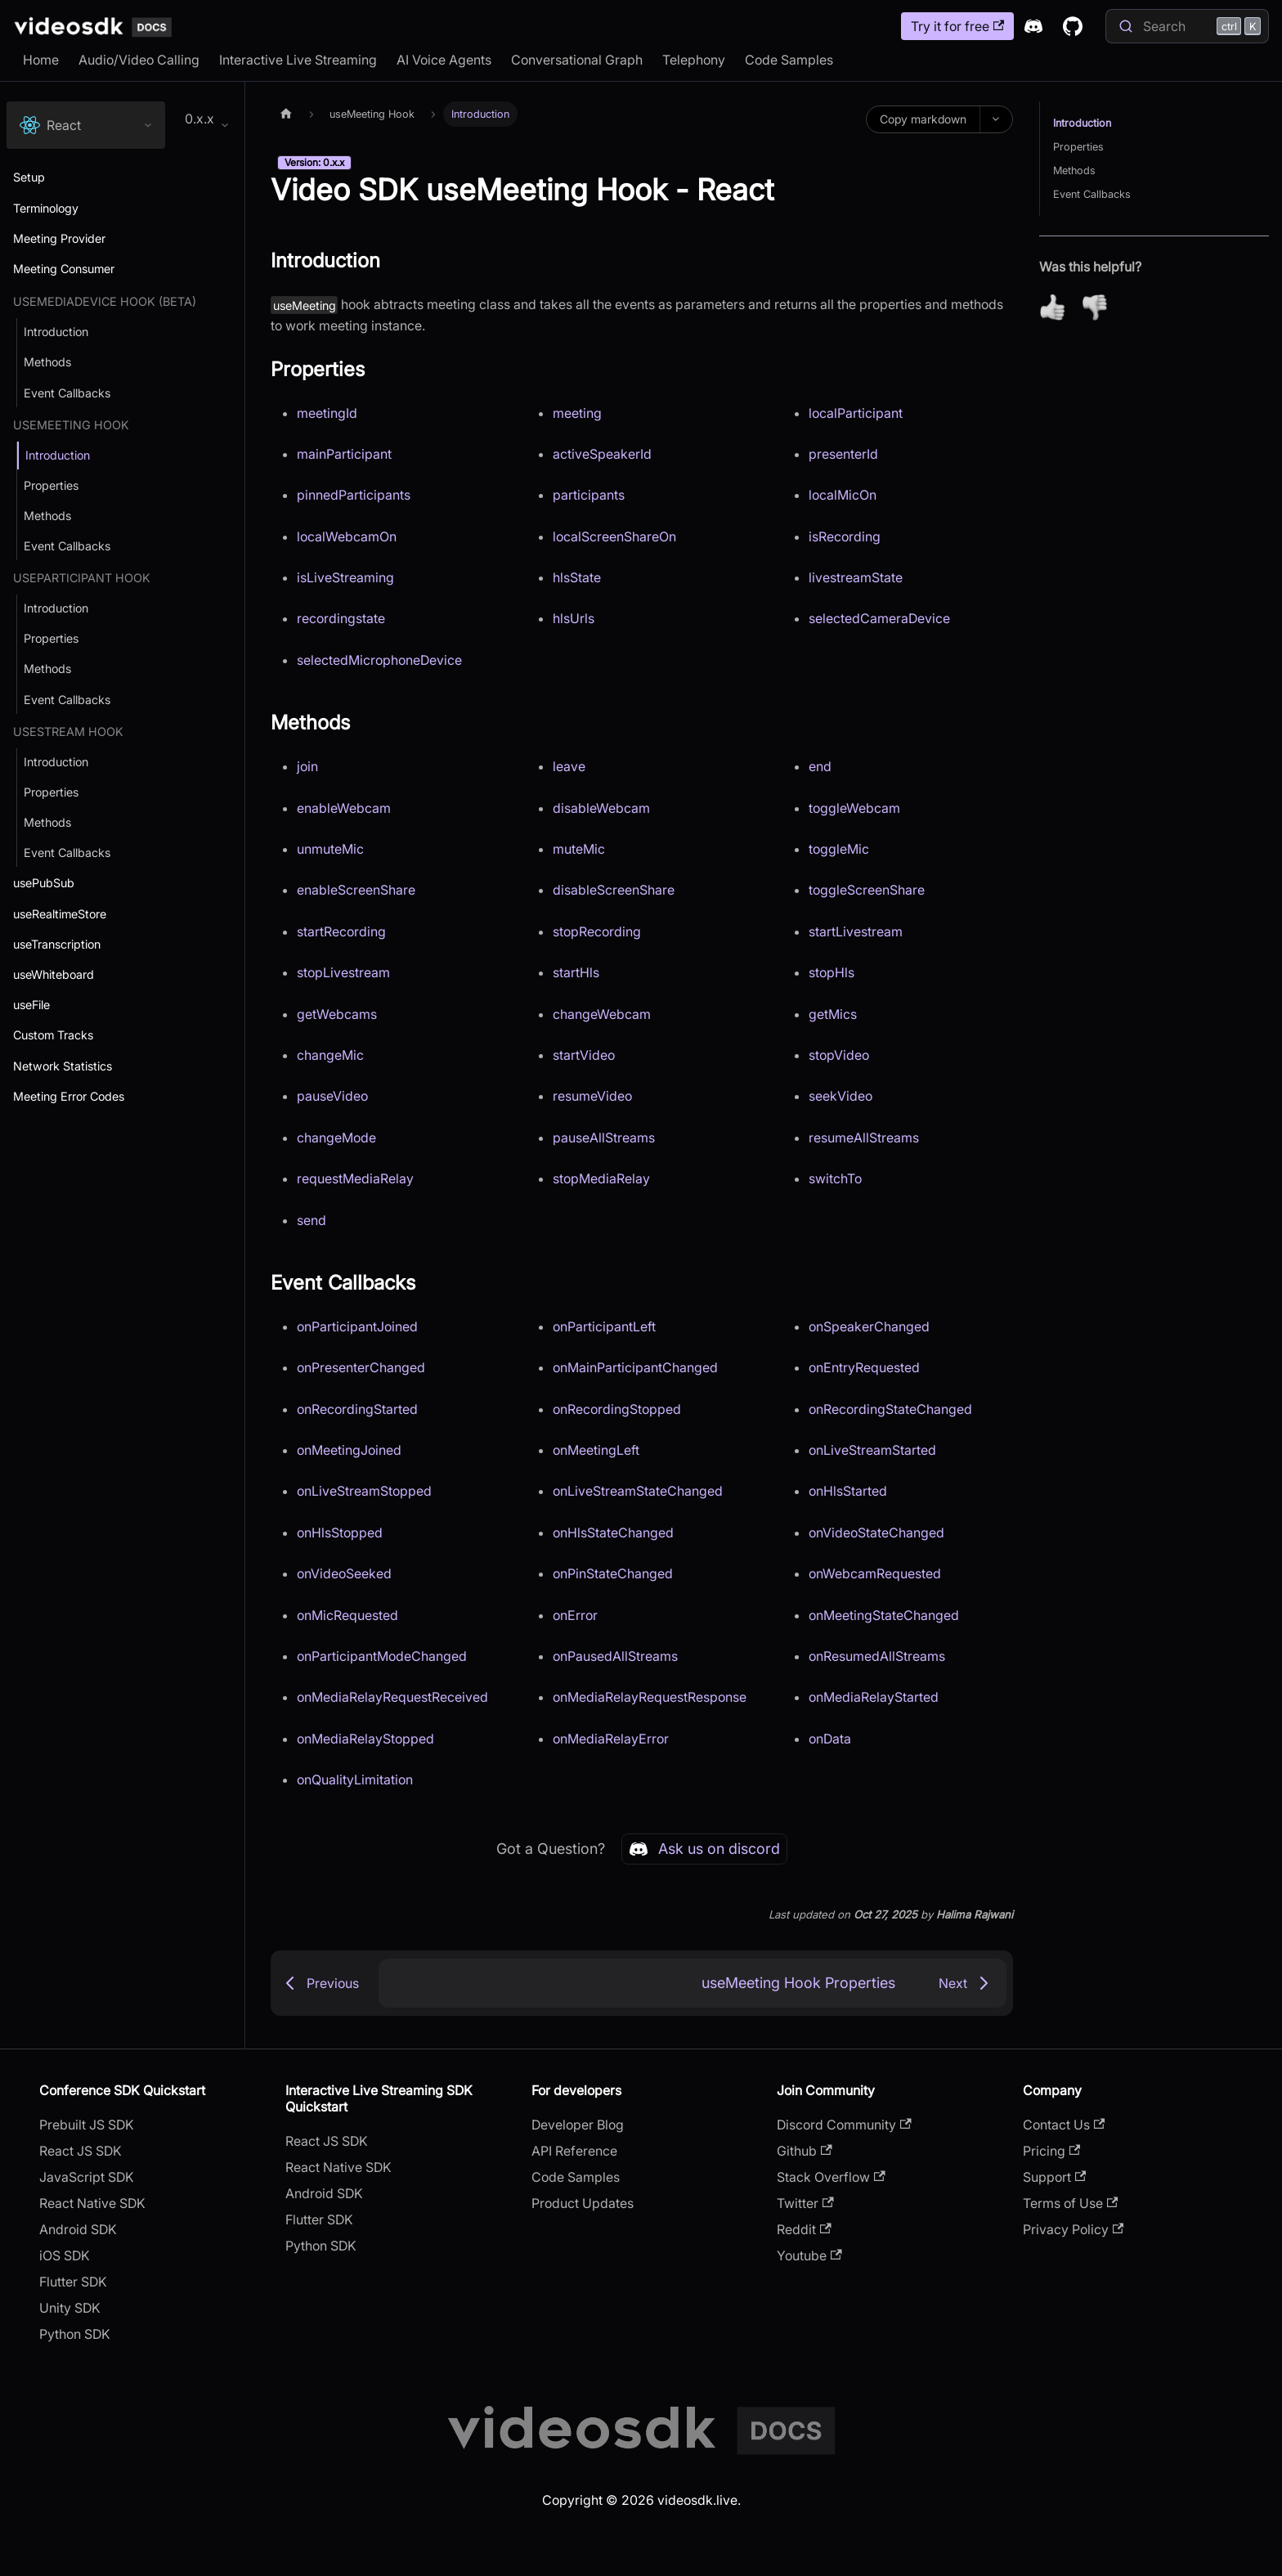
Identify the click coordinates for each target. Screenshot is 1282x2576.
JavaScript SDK (86, 2177)
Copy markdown (923, 119)
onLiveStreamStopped (364, 1491)
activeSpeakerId (602, 454)
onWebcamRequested (875, 1573)
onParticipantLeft (604, 1326)
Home (41, 60)
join (307, 766)
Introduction (1082, 123)
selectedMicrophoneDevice (379, 660)
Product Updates (582, 2203)
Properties (1078, 147)
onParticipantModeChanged (382, 1656)
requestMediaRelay (355, 1178)
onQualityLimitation (355, 1779)
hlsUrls (573, 618)
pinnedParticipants (353, 495)
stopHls (831, 972)
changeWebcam (602, 1014)
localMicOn (842, 495)
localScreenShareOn (614, 536)
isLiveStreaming (345, 577)
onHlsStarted (848, 1491)
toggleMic (839, 849)
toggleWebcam (854, 808)
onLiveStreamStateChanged (638, 1491)
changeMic (330, 1055)
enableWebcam (344, 808)
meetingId (327, 413)
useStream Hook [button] (68, 731)
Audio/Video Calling (138, 60)
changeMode (336, 1137)
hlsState (577, 577)
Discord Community (844, 2124)
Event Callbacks (1092, 194)
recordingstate (341, 618)
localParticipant (856, 413)
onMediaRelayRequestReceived (392, 1697)
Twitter (805, 2203)
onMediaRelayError (611, 1738)
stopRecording (597, 931)
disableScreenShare (614, 890)
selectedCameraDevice (879, 618)
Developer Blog (577, 2124)
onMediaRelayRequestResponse (649, 1697)
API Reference (574, 2151)
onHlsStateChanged (613, 1532)
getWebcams (337, 1014)
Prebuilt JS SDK (86, 2124)
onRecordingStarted (357, 1409)
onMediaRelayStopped (365, 1738)
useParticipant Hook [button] (81, 578)
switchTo (835, 1178)
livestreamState (856, 577)
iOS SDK (64, 2255)
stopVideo (839, 1055)
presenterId (843, 454)
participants (589, 495)
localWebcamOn (347, 536)
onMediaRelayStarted (874, 1697)
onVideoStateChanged (876, 1532)
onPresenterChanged (361, 1367)
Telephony (693, 60)
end (820, 766)
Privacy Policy (1073, 2229)
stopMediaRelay (601, 1178)
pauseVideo (332, 1096)
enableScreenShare (356, 890)
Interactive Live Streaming (298, 60)
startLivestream (856, 931)
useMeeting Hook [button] (71, 425)
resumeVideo (592, 1096)
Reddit (804, 2229)
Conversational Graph (577, 60)
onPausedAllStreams (615, 1656)
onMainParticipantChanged (635, 1367)
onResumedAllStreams (877, 1656)
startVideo (584, 1055)
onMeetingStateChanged (884, 1615)
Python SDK (74, 2334)
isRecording (845, 536)
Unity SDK (70, 2308)
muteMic (579, 849)
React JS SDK (80, 2151)
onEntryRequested (864, 1367)
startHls (576, 972)
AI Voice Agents (444, 60)
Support (1054, 2177)
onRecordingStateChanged (890, 1409)
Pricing (1051, 2151)
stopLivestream (343, 972)
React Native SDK (92, 2203)
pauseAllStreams (604, 1137)
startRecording (341, 931)
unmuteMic (330, 849)
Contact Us (1064, 2124)
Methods (1074, 170)
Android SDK (78, 2229)
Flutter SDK (73, 2281)
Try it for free (957, 26)
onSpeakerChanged (869, 1326)
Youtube (809, 2255)
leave (569, 766)
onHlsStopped (340, 1532)
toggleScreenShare (867, 890)
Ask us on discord (704, 1849)
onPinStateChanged (613, 1573)
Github (804, 2151)
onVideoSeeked (344, 1573)
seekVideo (840, 1096)
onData (830, 1738)
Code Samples (789, 60)
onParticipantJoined (357, 1326)
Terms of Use (1070, 2203)
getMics (833, 1014)
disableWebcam (601, 808)
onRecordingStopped (617, 1409)
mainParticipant (344, 454)
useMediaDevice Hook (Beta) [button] (104, 301)
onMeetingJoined (349, 1450)
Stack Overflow (831, 2177)
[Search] (1187, 26)
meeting (577, 413)
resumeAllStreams (864, 1137)
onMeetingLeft (596, 1450)
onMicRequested (347, 1615)
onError (575, 1615)
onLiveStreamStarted (872, 1450)
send (311, 1220)
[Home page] (286, 114)
